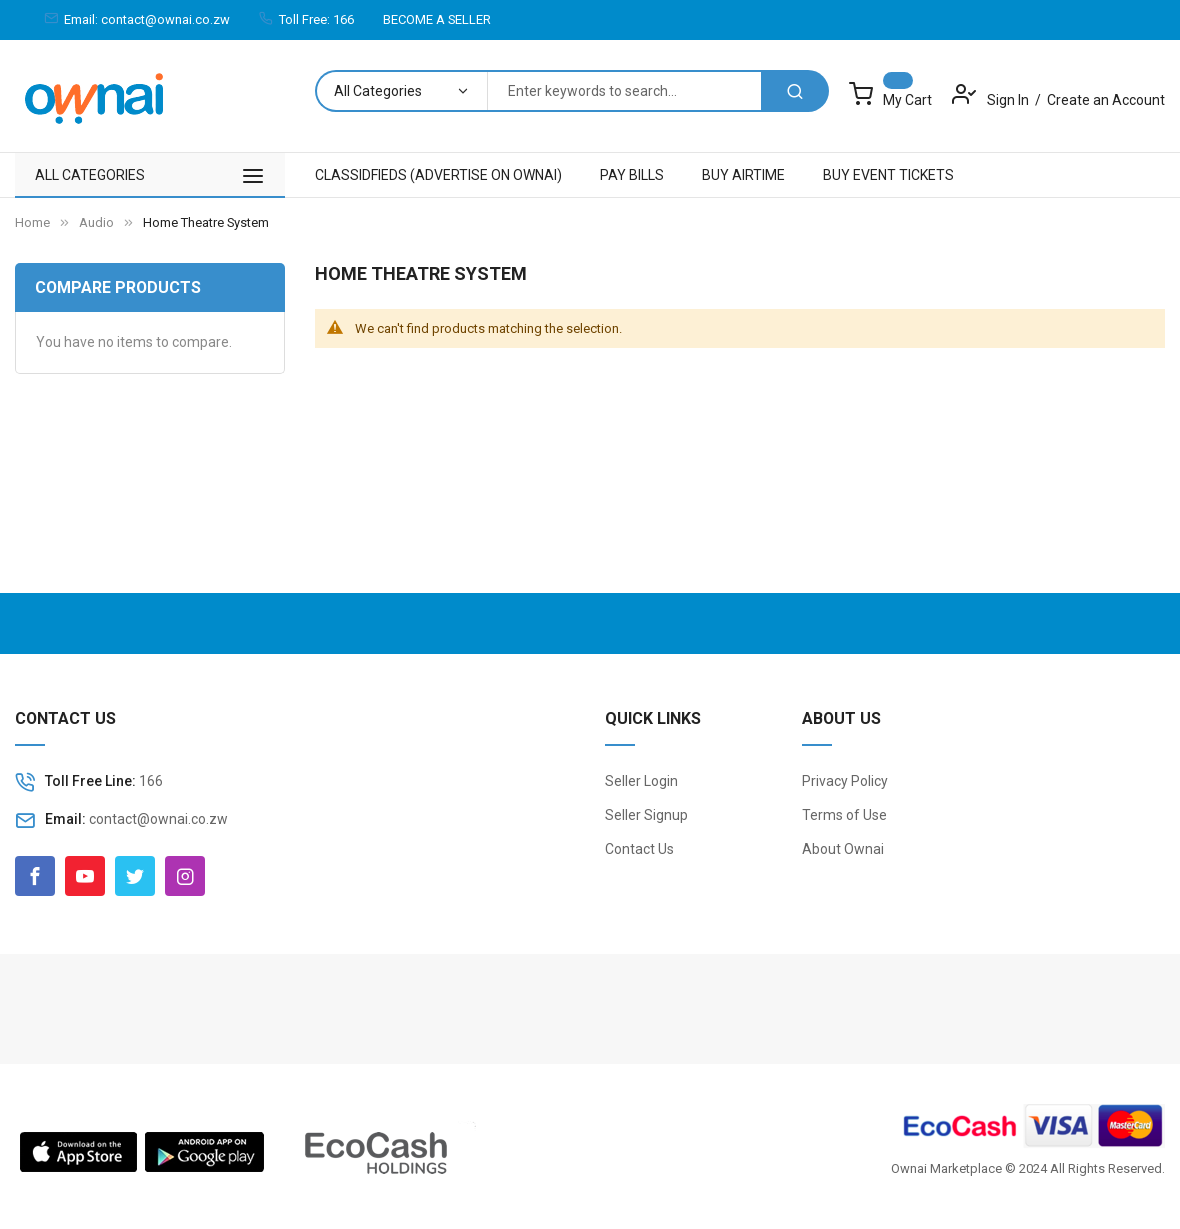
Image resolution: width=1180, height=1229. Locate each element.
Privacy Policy (845, 781)
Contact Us (639, 849)
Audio (96, 222)
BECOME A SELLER (437, 19)
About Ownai (843, 849)
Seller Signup (646, 815)
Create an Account (1106, 100)
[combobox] (624, 91)
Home (32, 222)
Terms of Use (844, 815)
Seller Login (641, 781)
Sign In (1009, 100)
